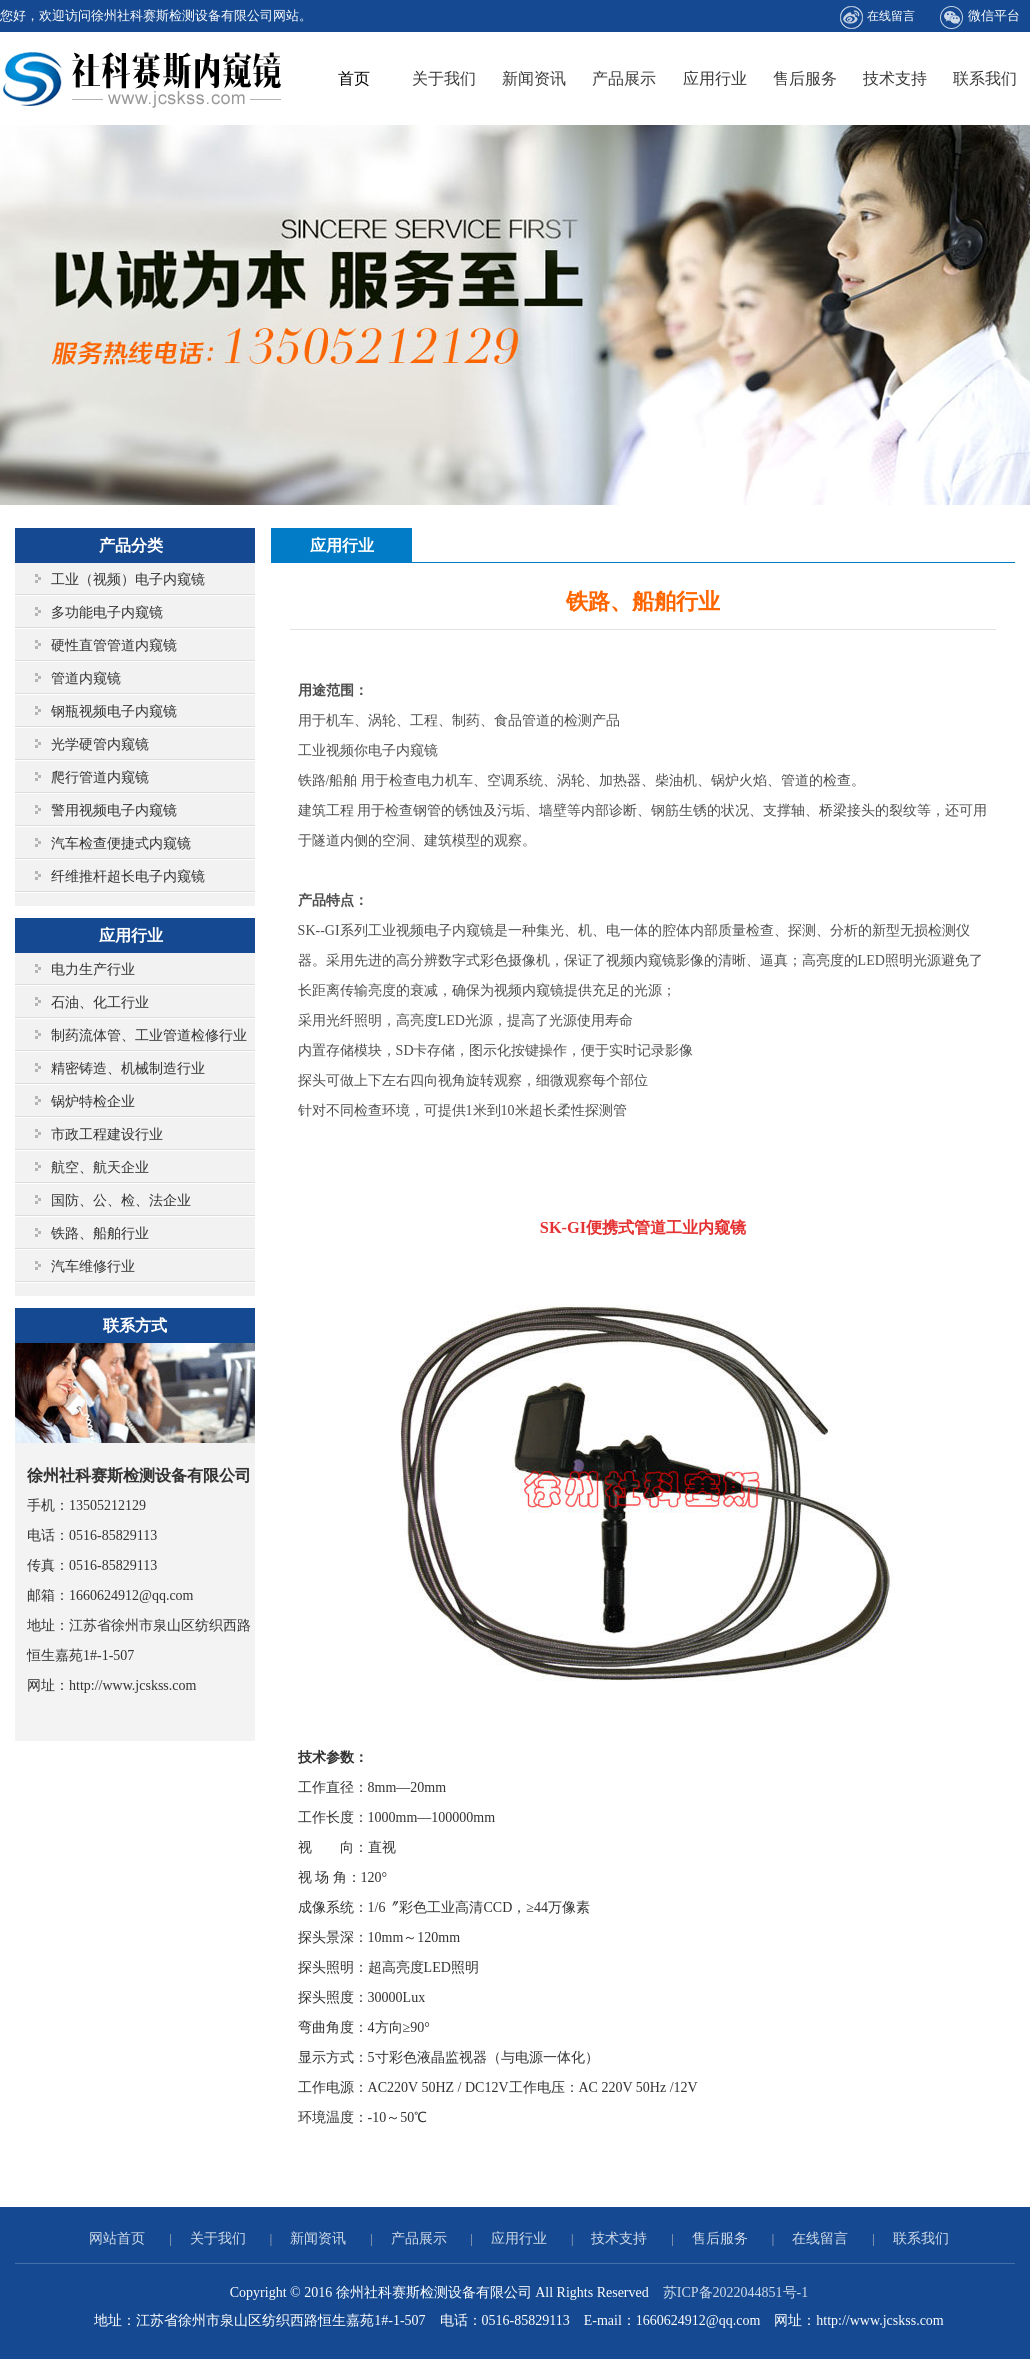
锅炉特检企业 (93, 1101)
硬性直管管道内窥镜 (114, 645)
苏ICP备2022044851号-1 (735, 2292)
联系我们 (985, 78)
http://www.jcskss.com (132, 1685)
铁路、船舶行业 (100, 1233)
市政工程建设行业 (107, 1134)
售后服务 (805, 78)
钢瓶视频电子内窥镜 (114, 711)
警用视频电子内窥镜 (114, 810)
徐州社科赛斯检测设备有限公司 (143, 78)
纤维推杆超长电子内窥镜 (128, 876)
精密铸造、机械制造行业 (128, 1068)
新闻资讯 (534, 78)
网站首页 (117, 2238)
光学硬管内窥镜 (100, 744)
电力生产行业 (93, 969)
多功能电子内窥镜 (107, 612)
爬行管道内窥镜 (100, 777)
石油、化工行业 (100, 1002)
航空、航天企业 (100, 1167)
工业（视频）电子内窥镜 (128, 579)
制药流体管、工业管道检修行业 (149, 1035)
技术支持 (895, 78)
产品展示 (624, 78)
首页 (354, 78)
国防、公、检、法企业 (121, 1200)
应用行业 (715, 78)
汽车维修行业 (93, 1266)
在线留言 (877, 17)
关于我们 (444, 78)
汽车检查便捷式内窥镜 (121, 843)
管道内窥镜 (86, 678)
